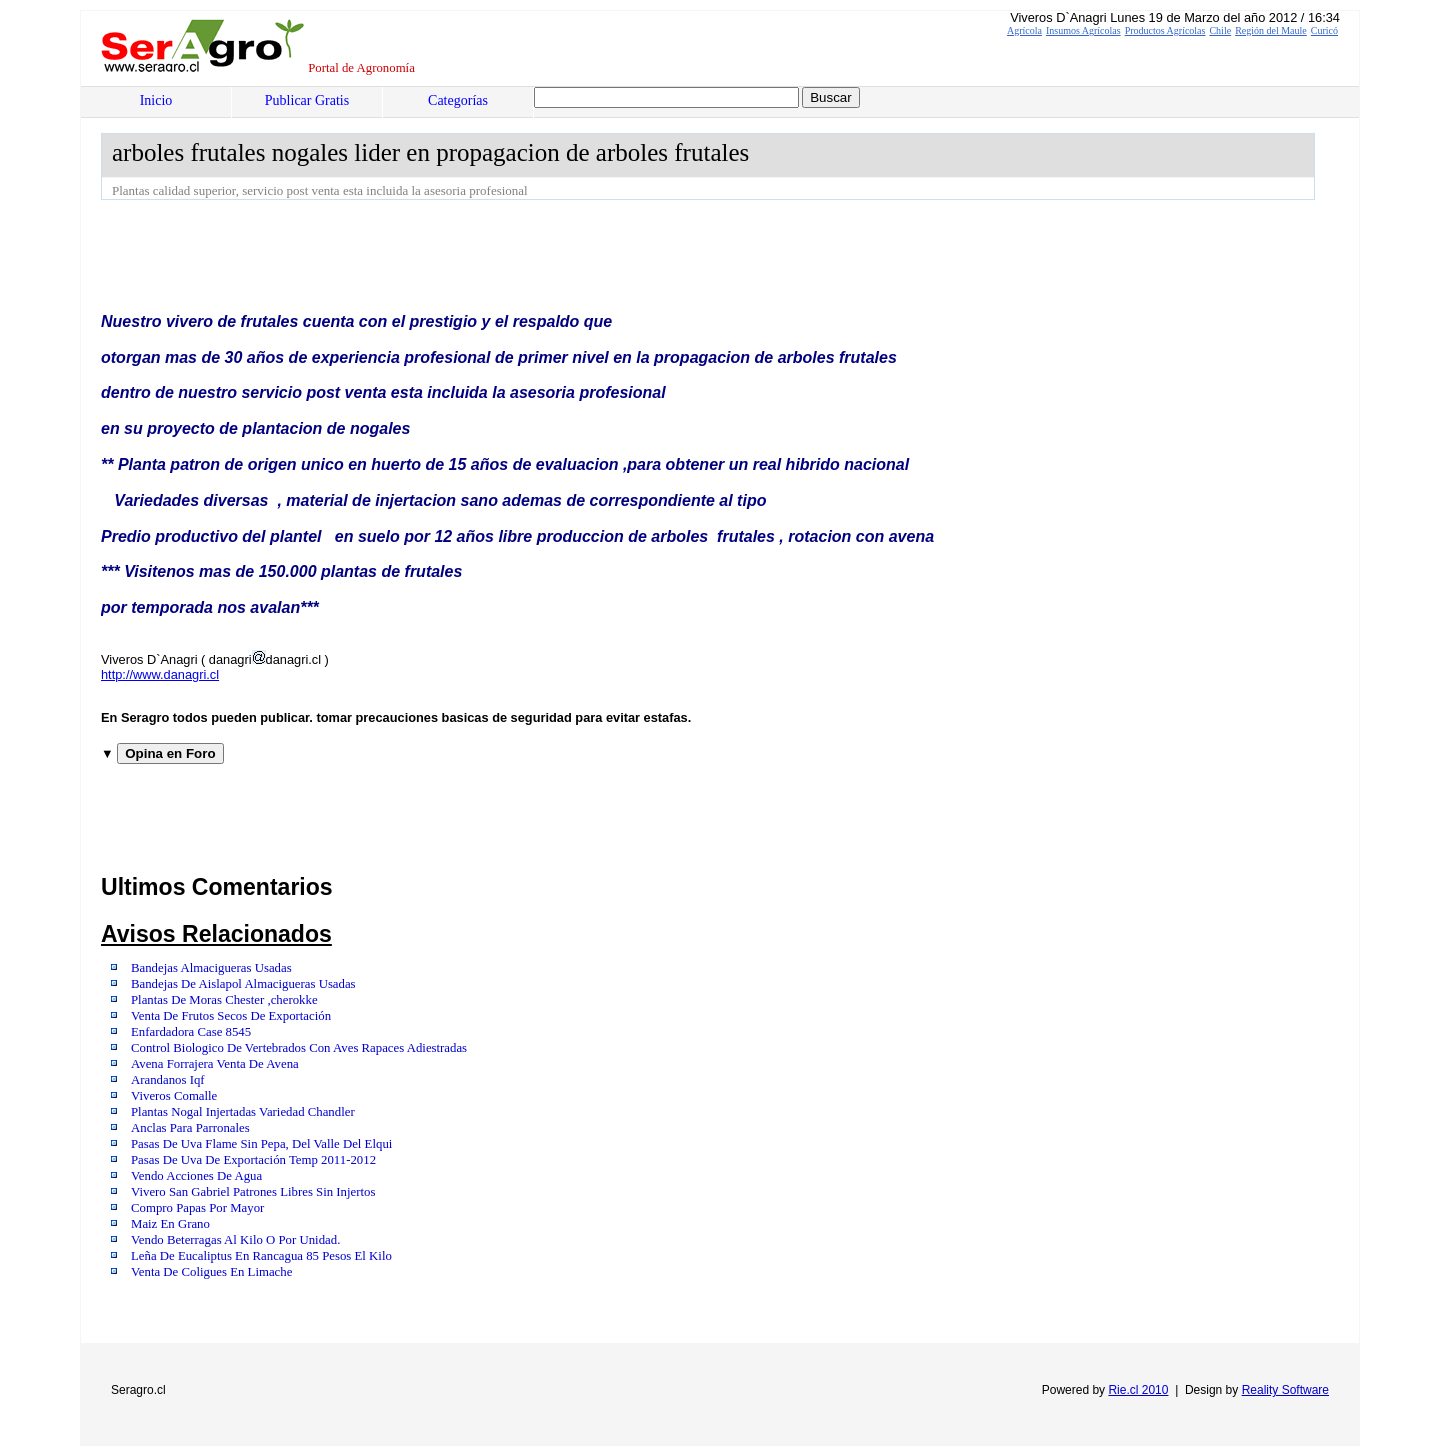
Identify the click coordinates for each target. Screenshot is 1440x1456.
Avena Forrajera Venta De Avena (215, 1064)
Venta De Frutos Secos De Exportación (231, 1016)
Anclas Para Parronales (190, 1128)
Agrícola (1024, 30)
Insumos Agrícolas (1083, 30)
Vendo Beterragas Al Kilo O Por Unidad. (235, 1240)
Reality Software (1285, 1390)
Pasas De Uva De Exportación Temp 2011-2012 (253, 1160)
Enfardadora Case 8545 (191, 1032)
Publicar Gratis (307, 100)
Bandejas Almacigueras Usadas (211, 968)
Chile (1220, 30)
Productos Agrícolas (1165, 30)
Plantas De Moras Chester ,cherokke (224, 1000)
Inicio (156, 100)
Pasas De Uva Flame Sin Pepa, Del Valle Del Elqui (261, 1144)
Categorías (458, 100)
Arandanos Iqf (168, 1080)
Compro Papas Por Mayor (197, 1208)
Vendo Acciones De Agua (196, 1176)
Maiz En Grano (170, 1224)
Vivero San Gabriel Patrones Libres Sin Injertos (253, 1192)
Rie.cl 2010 (1138, 1390)
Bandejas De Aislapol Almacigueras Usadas (243, 984)
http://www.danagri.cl (160, 674)
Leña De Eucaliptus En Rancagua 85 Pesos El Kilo (261, 1256)
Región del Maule (1271, 30)
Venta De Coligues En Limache (211, 1272)
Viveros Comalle (174, 1096)
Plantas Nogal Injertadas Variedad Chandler (243, 1112)
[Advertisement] (465, 255)
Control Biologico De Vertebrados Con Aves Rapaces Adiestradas (299, 1048)
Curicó (1324, 30)
